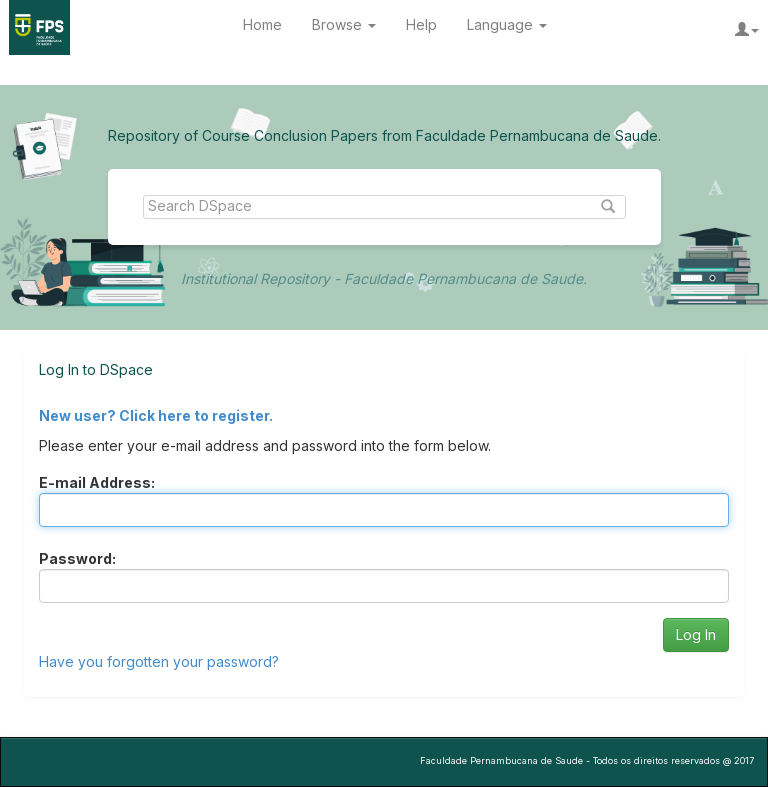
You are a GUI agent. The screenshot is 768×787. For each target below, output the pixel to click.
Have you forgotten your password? (159, 661)
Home (262, 24)
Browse (344, 24)
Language (507, 24)
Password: (77, 558)
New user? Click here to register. (156, 415)
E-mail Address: (97, 482)
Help (421, 24)
